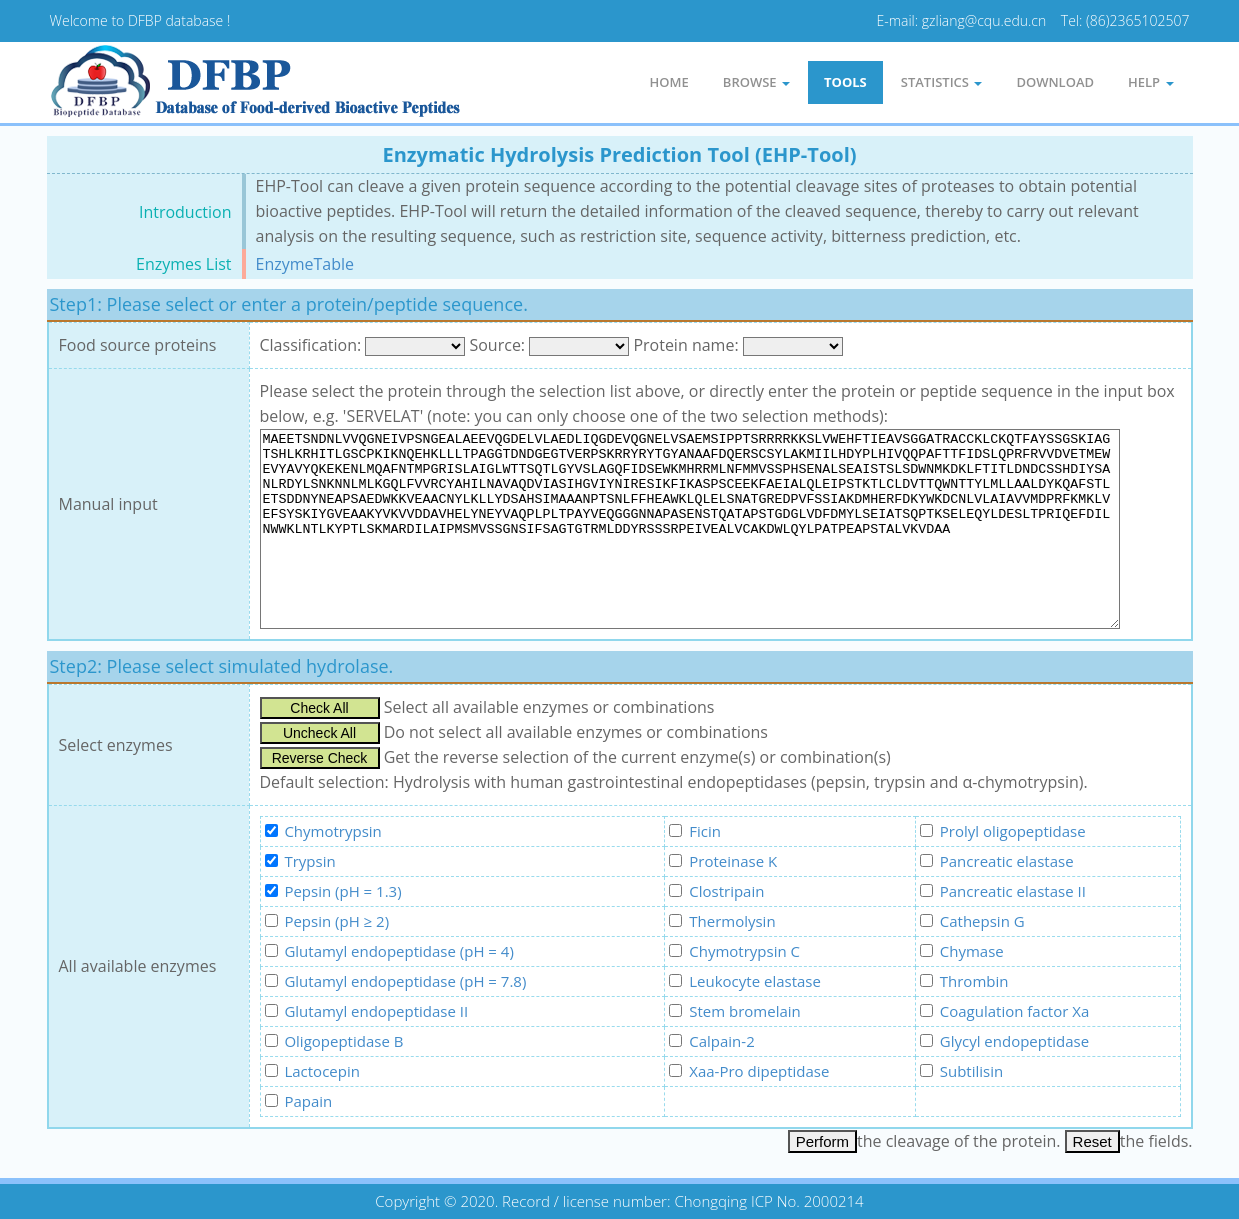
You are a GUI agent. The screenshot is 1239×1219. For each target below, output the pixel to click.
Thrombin (974, 981)
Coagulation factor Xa (1015, 1011)
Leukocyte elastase (755, 981)
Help (1150, 82)
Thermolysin (732, 921)
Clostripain (726, 891)
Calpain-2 (721, 1041)
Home (669, 82)
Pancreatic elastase (1007, 861)
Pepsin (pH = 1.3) (342, 891)
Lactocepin (322, 1071)
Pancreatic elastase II (1013, 891)
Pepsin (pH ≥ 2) (336, 921)
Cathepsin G (982, 921)
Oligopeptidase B (343, 1041)
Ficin (705, 831)
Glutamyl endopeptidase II (376, 1011)
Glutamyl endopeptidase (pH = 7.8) (405, 981)
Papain (308, 1101)
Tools (845, 82)
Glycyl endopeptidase (1014, 1041)
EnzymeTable (305, 264)
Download (1055, 82)
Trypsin (309, 861)
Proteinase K (733, 861)
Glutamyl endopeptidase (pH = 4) (398, 951)
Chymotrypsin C (744, 951)
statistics (942, 82)
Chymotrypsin (332, 831)
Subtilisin (971, 1071)
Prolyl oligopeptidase (1013, 831)
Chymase (972, 951)
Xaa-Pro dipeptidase (759, 1071)
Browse (756, 82)
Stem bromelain (745, 1011)
